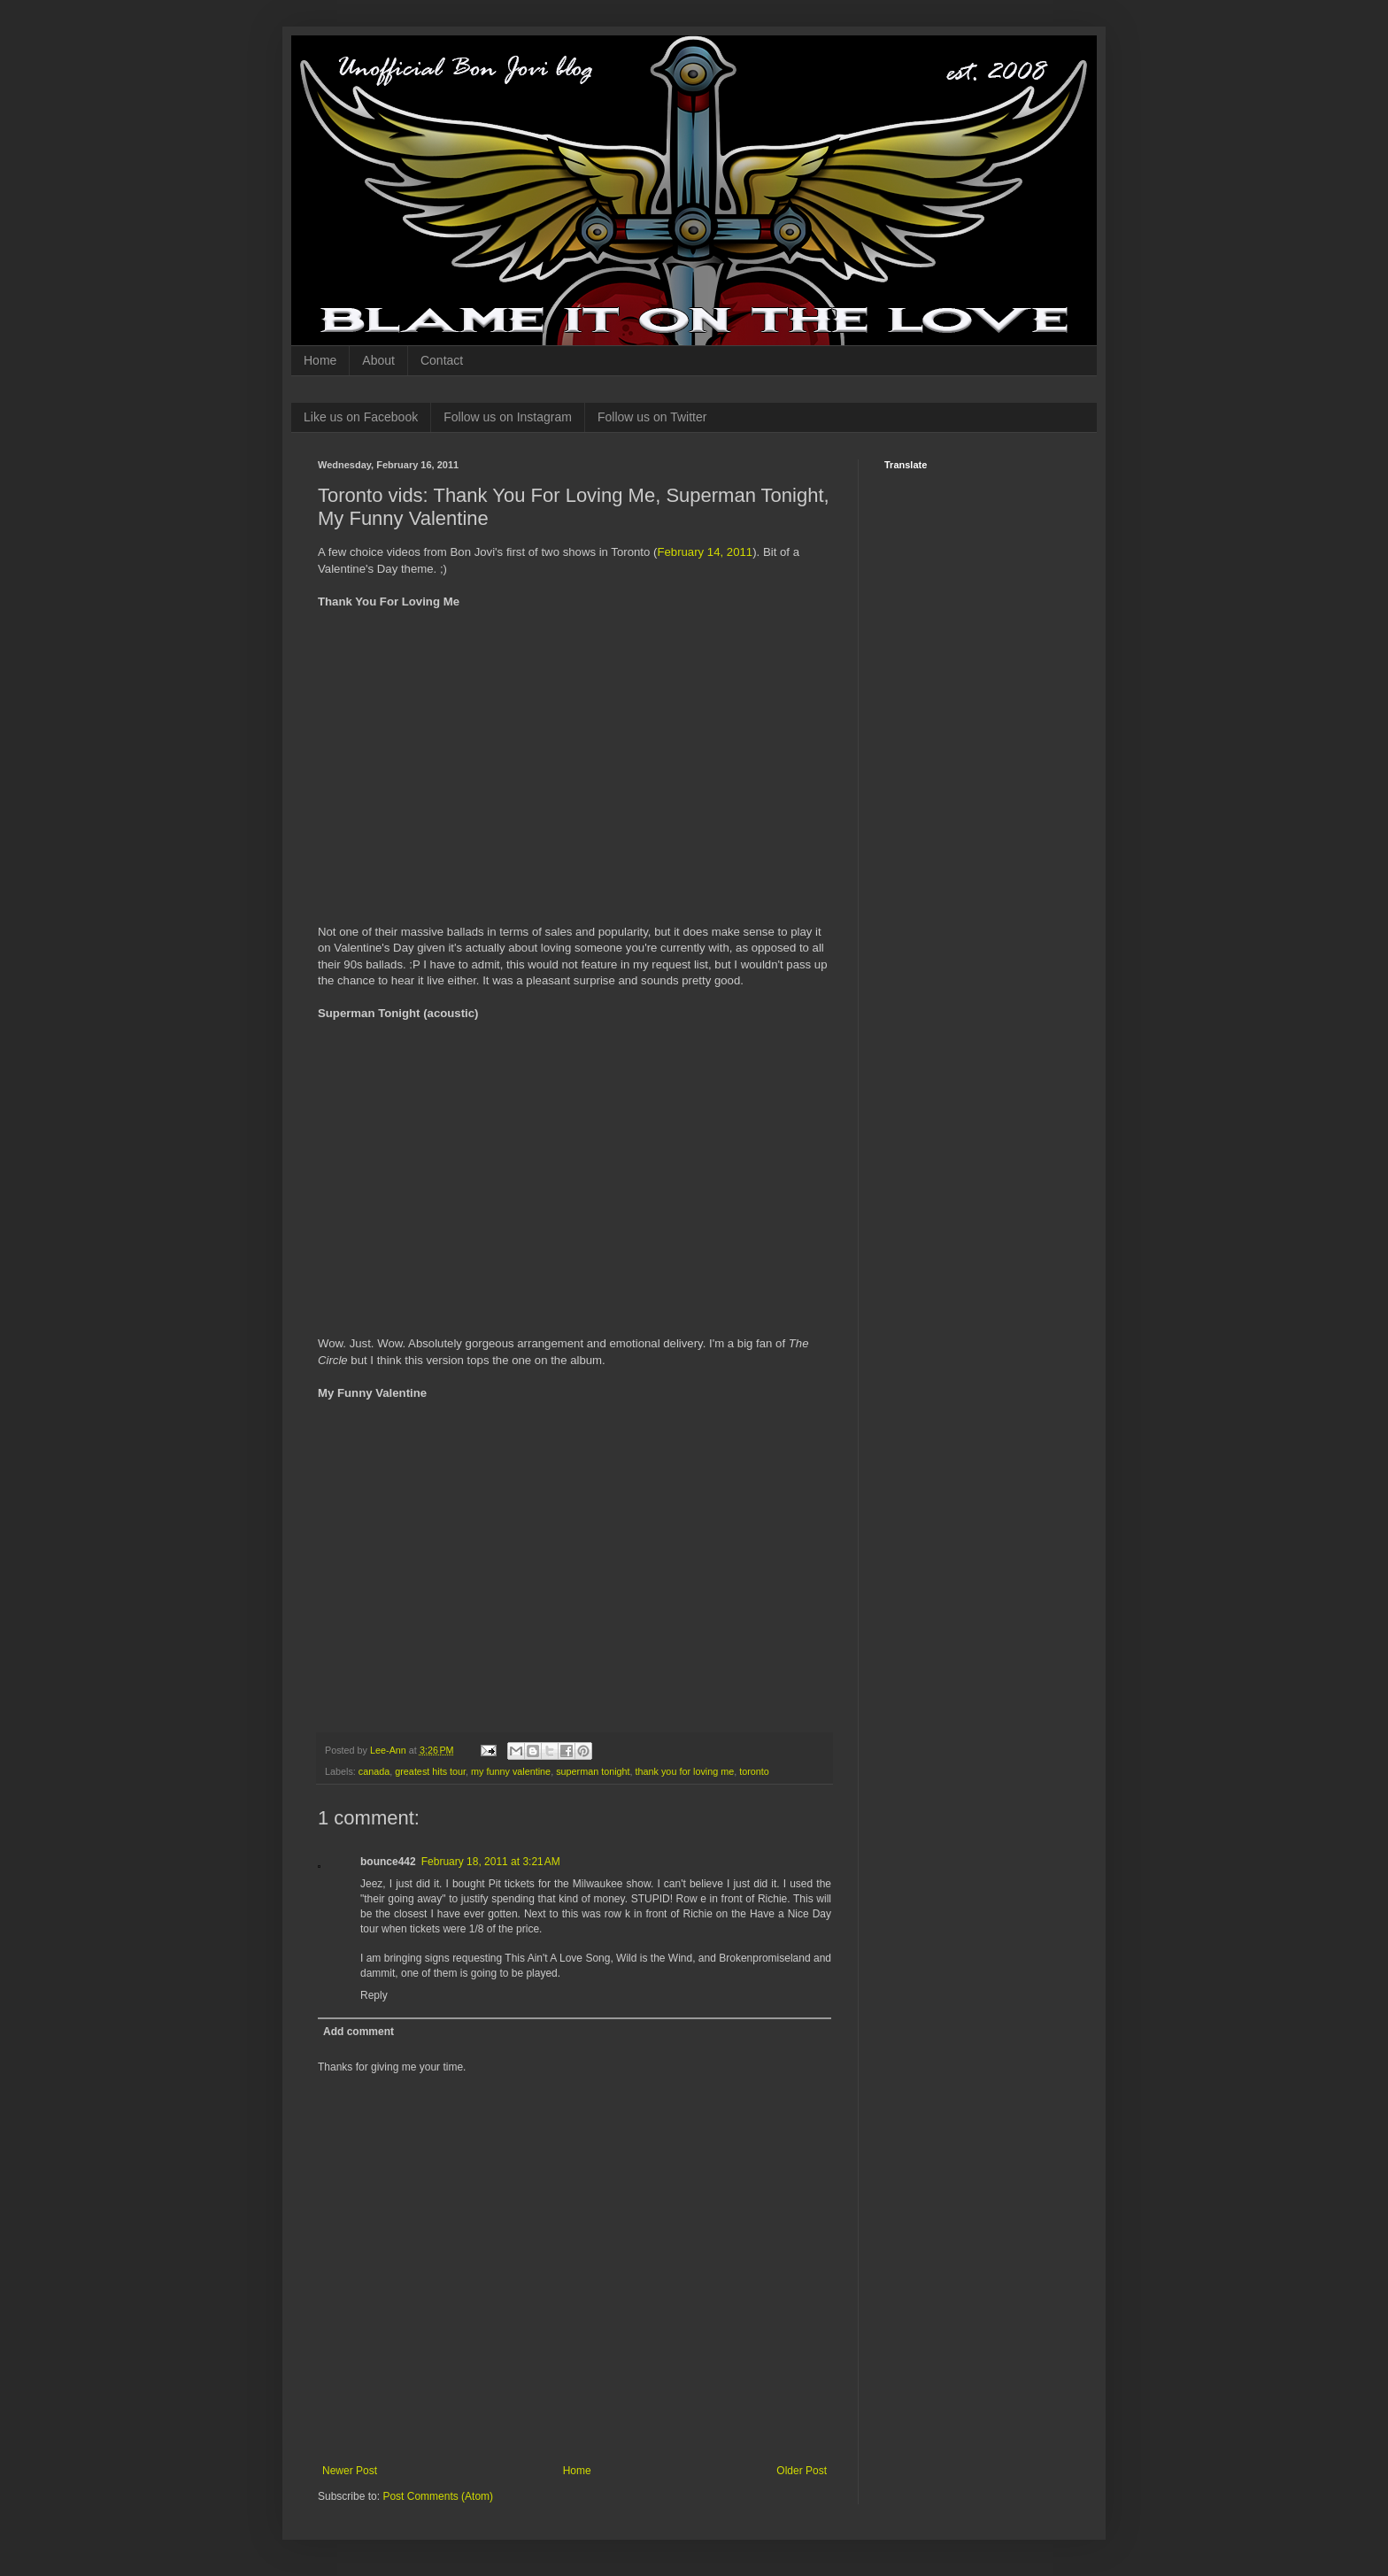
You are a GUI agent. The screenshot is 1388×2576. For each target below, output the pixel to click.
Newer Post (349, 2470)
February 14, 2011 (704, 552)
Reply (374, 1995)
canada (374, 1771)
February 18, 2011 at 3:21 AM (490, 1861)
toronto (754, 1771)
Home (320, 360)
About (378, 360)
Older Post (801, 2470)
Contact (441, 360)
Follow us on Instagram (507, 417)
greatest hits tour (430, 1771)
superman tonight (592, 1771)
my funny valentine (511, 1771)
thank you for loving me (685, 1771)
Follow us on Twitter (652, 417)
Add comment (358, 2031)
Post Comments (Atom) (437, 2496)
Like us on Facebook (361, 417)
